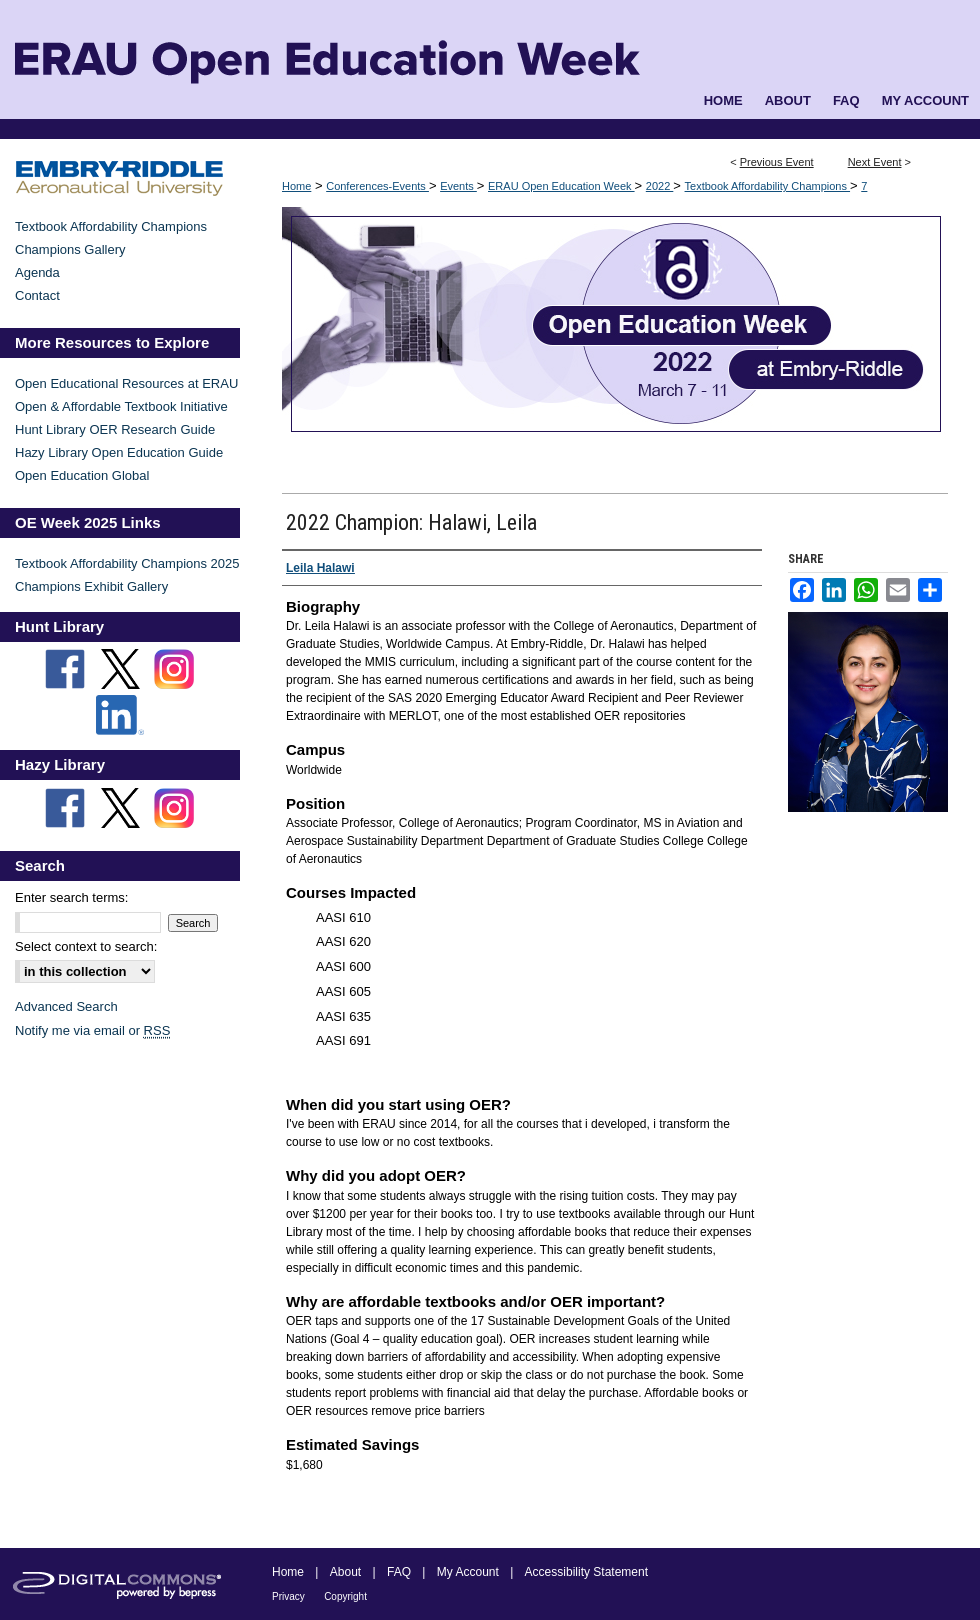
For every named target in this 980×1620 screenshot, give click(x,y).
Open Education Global (82, 475)
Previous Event (777, 162)
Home (296, 186)
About (345, 1572)
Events (458, 186)
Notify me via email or (92, 1030)
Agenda (37, 272)
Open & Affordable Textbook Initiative (121, 406)
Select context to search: (86, 946)
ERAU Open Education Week (561, 186)
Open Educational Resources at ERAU (126, 383)
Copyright (345, 1596)
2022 (660, 186)
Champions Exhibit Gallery (91, 586)
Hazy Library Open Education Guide (119, 452)
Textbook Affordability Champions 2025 (127, 563)
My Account (468, 1572)
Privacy (288, 1596)
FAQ (399, 1572)
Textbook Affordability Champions (768, 186)
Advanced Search (66, 1006)
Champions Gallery (70, 249)
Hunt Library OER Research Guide (115, 429)
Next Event (875, 162)
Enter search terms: (71, 897)
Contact (37, 295)
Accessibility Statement (586, 1572)
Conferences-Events (377, 186)
